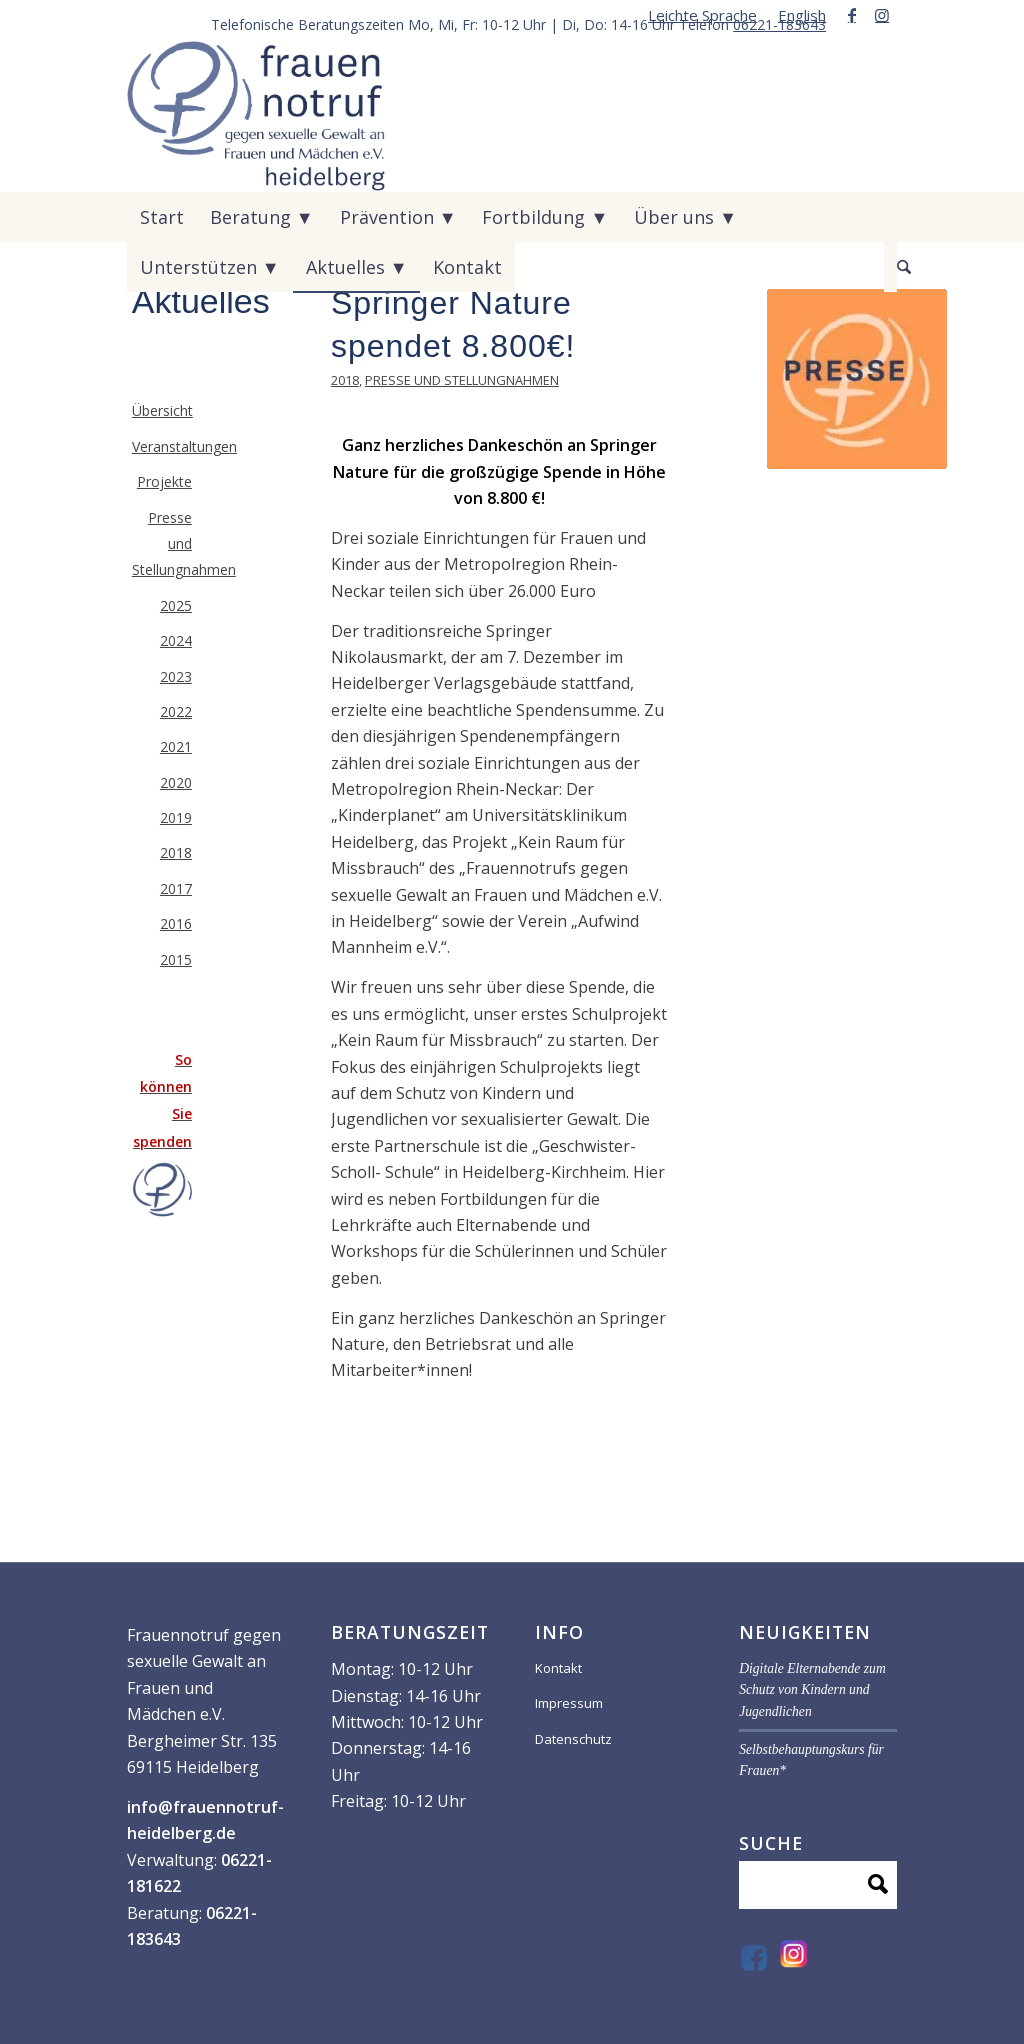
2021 (176, 746)
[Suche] (890, 267)
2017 (176, 888)
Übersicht (162, 410)
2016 (176, 923)
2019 (176, 817)
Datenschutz (573, 1739)
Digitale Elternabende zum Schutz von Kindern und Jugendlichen (812, 1690)
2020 (176, 782)
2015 (176, 959)
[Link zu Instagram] (882, 15)
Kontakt (558, 1668)
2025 (176, 605)
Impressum (569, 1703)
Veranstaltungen (162, 446)
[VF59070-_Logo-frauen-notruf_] (256, 116)
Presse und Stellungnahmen (462, 380)
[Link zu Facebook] (851, 15)
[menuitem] (703, 15)
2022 (176, 711)
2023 (176, 676)
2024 (176, 640)
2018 (345, 380)
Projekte (164, 481)
